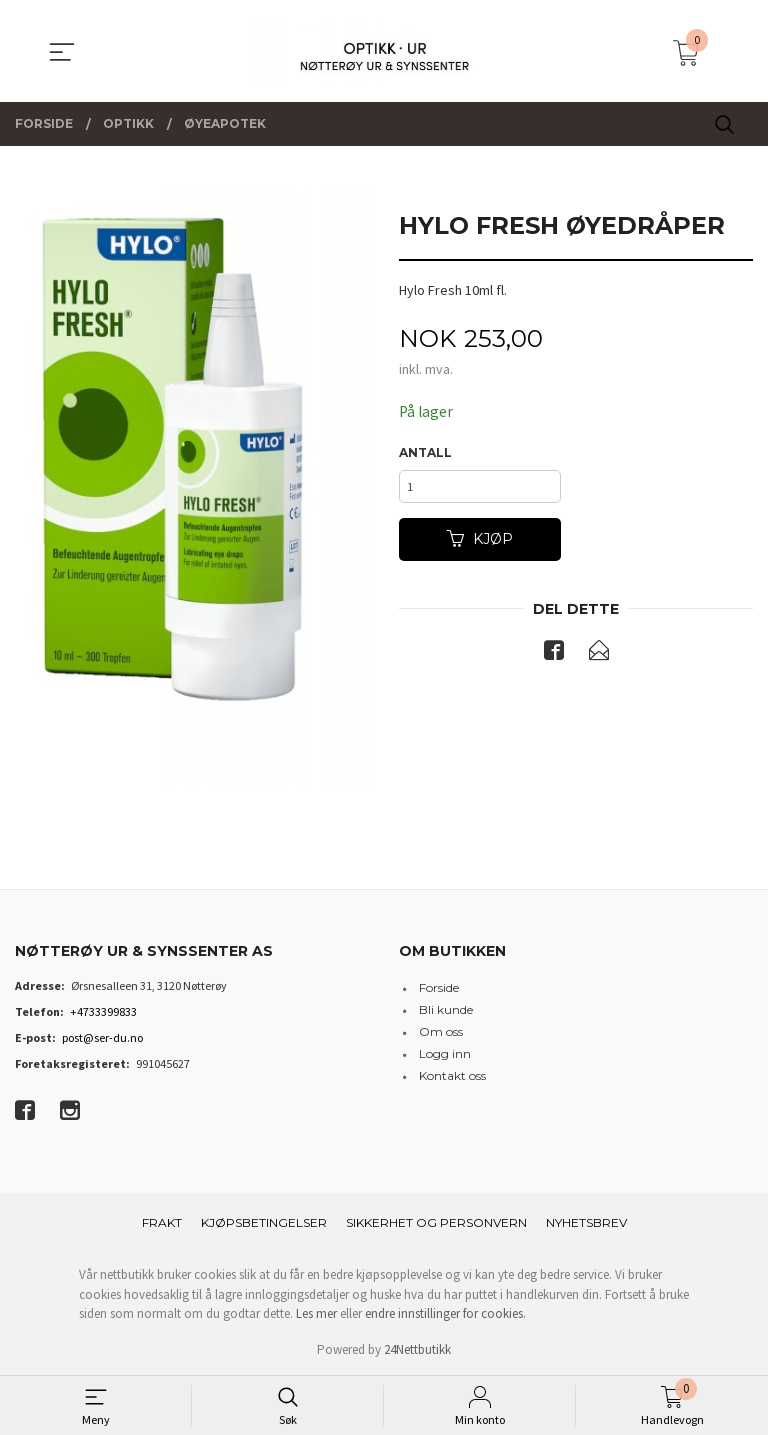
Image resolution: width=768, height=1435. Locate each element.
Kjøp (480, 544)
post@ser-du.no (102, 1037)
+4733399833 (103, 1011)
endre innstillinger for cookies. (445, 1313)
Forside (439, 987)
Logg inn (445, 1053)
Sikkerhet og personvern (436, 1222)
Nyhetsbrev (586, 1222)
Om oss (441, 1031)
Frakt (162, 1222)
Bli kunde (446, 1009)
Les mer (316, 1313)
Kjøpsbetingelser (264, 1222)
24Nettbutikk (417, 1349)
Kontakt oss (452, 1075)
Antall (425, 453)
